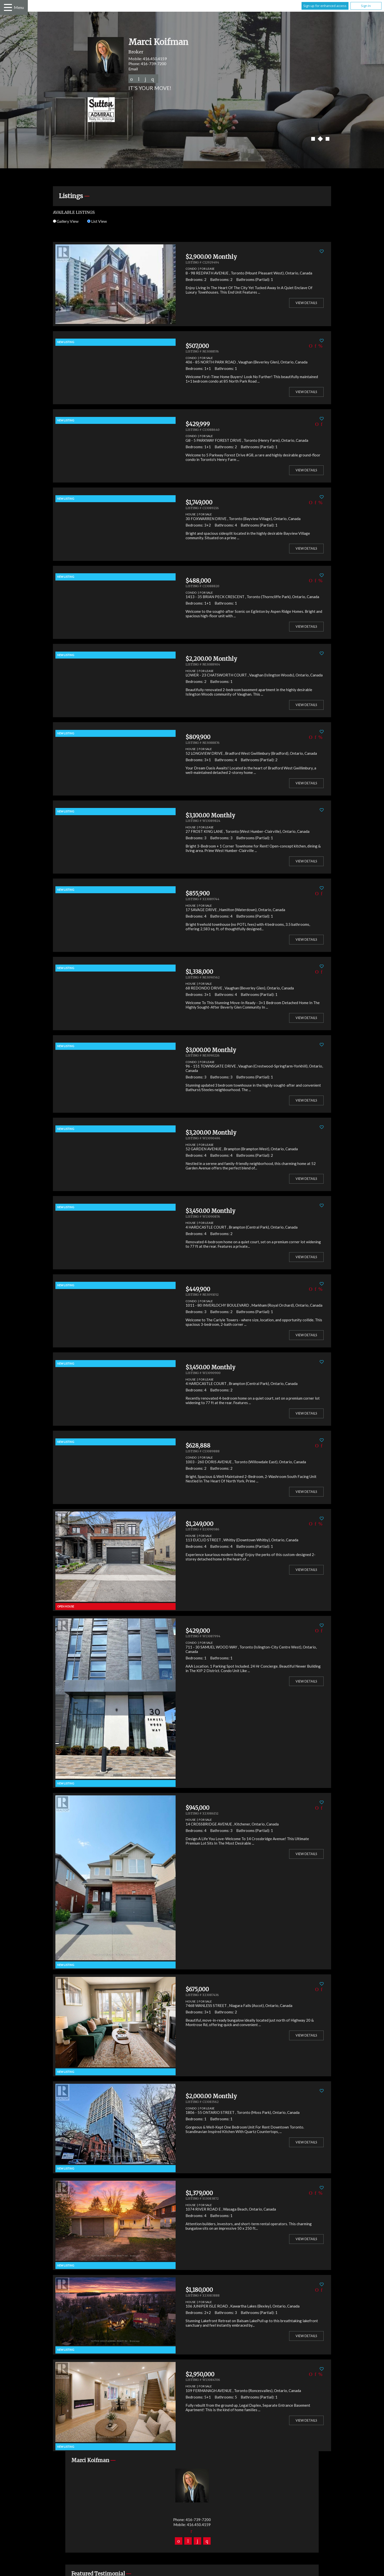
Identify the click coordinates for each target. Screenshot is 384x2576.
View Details (306, 303)
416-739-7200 (153, 63)
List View (97, 221)
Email (133, 68)
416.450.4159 (155, 58)
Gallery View (65, 221)
